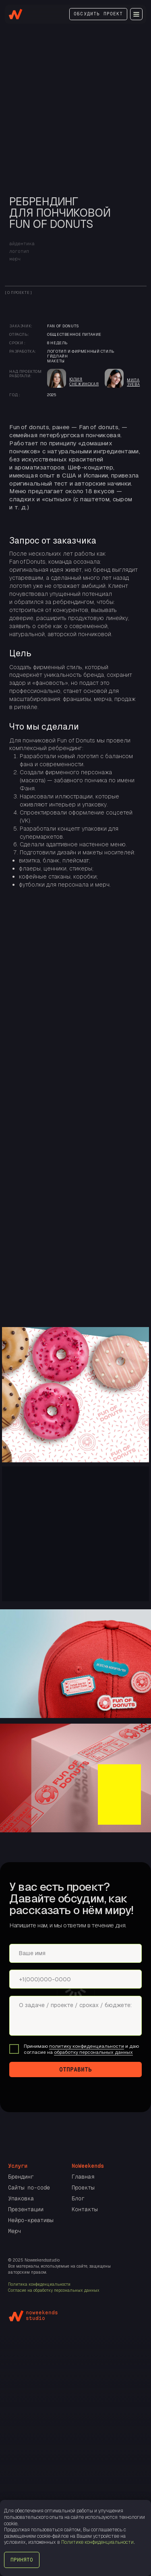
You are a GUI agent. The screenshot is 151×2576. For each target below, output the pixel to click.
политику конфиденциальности (86, 2046)
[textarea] (75, 2016)
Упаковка (21, 2198)
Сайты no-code (29, 2187)
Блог (78, 2198)
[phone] (75, 1979)
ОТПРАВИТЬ (75, 2069)
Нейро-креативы (30, 2220)
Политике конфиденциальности (97, 2542)
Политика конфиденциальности (39, 2284)
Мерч (14, 2231)
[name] (75, 1953)
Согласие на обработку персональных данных (53, 2290)
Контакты (84, 2209)
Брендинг (21, 2176)
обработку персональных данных (93, 2052)
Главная (83, 2176)
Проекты (83, 2187)
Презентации (25, 2209)
